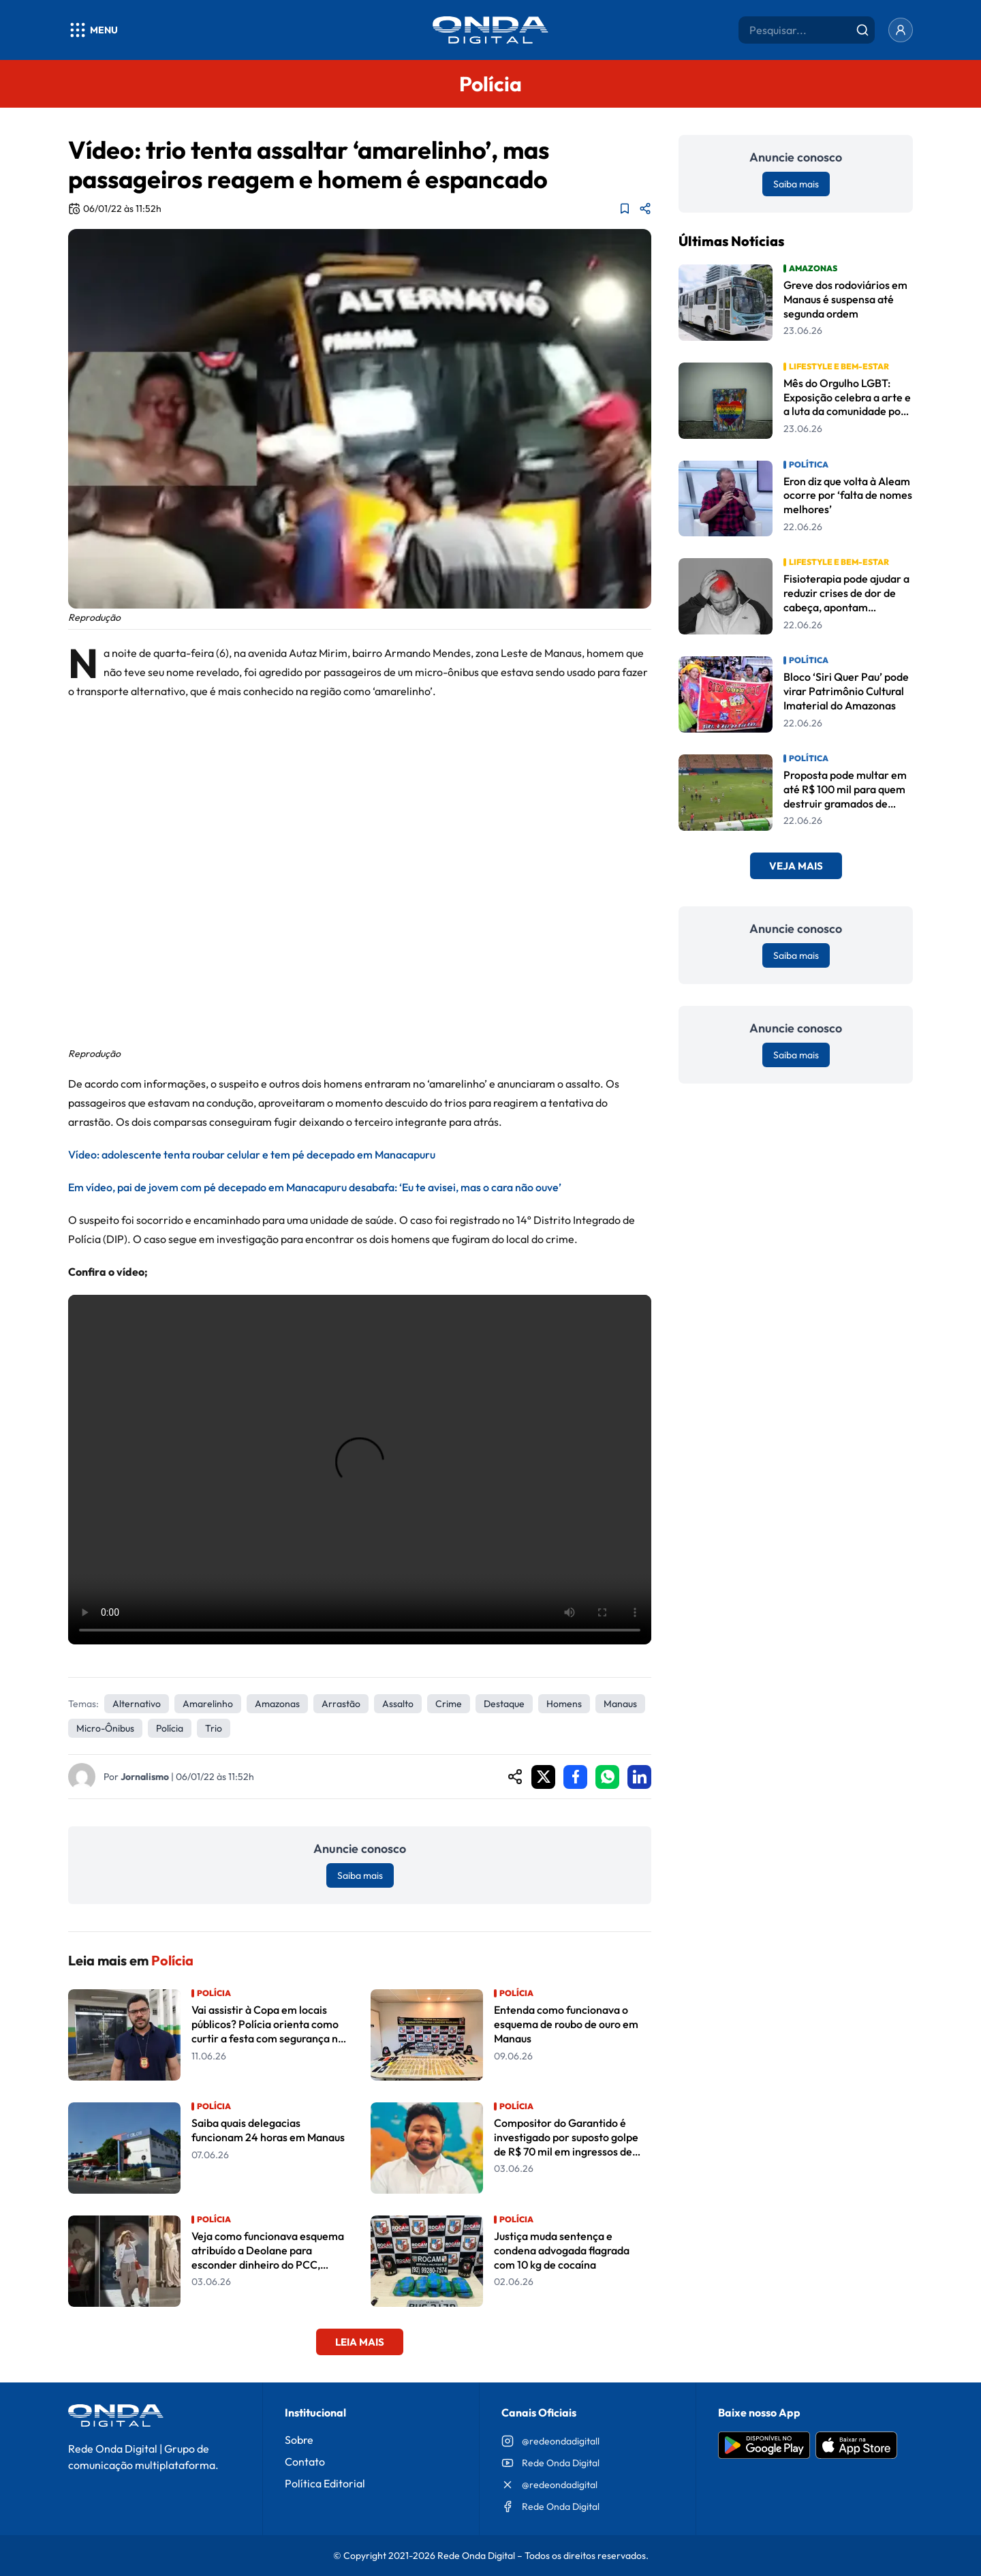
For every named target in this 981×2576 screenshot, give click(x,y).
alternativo (136, 1704)
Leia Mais (359, 2341)
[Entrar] (900, 30)
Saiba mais (360, 1875)
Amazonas (277, 1704)
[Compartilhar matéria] (645, 208)
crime (448, 1704)
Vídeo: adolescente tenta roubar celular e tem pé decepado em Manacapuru (251, 1154)
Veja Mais (796, 865)
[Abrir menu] (93, 30)
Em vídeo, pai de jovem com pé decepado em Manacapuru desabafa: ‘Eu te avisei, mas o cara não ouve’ (314, 1187)
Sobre (299, 2440)
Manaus (620, 1704)
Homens (564, 1704)
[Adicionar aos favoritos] (625, 208)
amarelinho (208, 1704)
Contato (305, 2461)
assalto (398, 1704)
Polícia (169, 1728)
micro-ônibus (105, 1728)
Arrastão (341, 1704)
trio (213, 1728)
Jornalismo (145, 1776)
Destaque (504, 1704)
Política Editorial (325, 2483)
